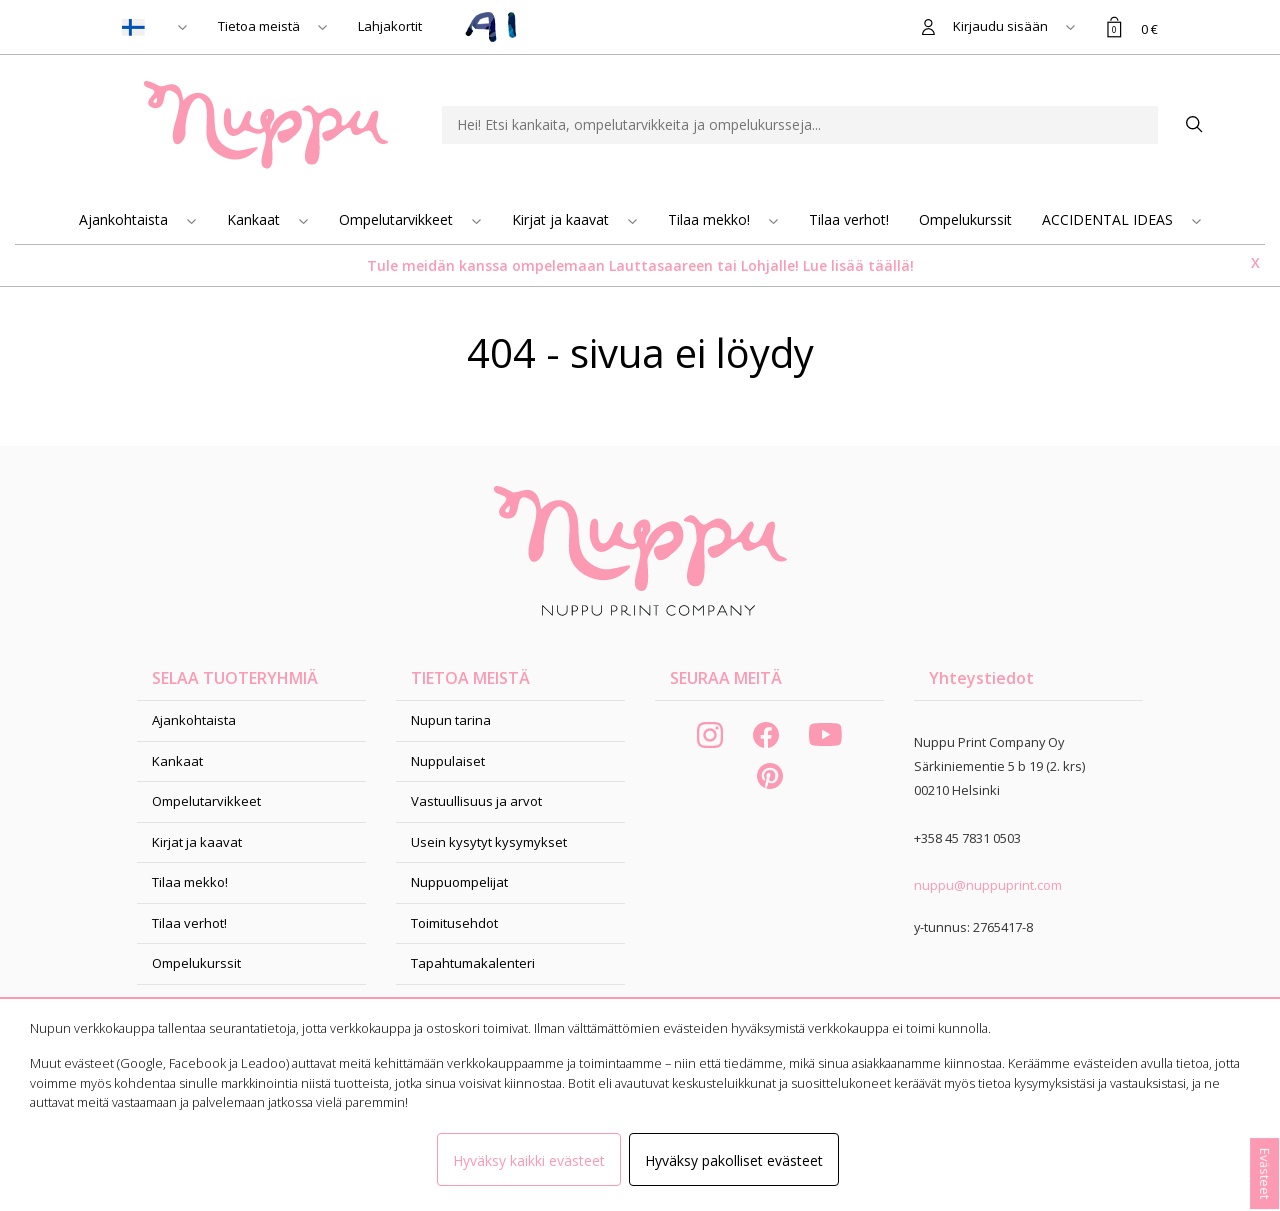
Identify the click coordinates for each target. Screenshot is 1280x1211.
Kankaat (255, 219)
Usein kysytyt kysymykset (489, 842)
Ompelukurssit (965, 219)
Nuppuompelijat (459, 882)
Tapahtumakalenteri (473, 963)
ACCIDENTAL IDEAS (1109, 219)
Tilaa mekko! (711, 219)
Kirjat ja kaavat (562, 219)
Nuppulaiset (448, 761)
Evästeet (1265, 1173)
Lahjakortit (390, 26)
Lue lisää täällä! (858, 265)
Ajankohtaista (125, 219)
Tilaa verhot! (849, 219)
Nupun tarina (451, 720)
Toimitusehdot (454, 923)
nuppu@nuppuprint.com (988, 885)
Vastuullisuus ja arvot (476, 801)
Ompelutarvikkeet (398, 219)
